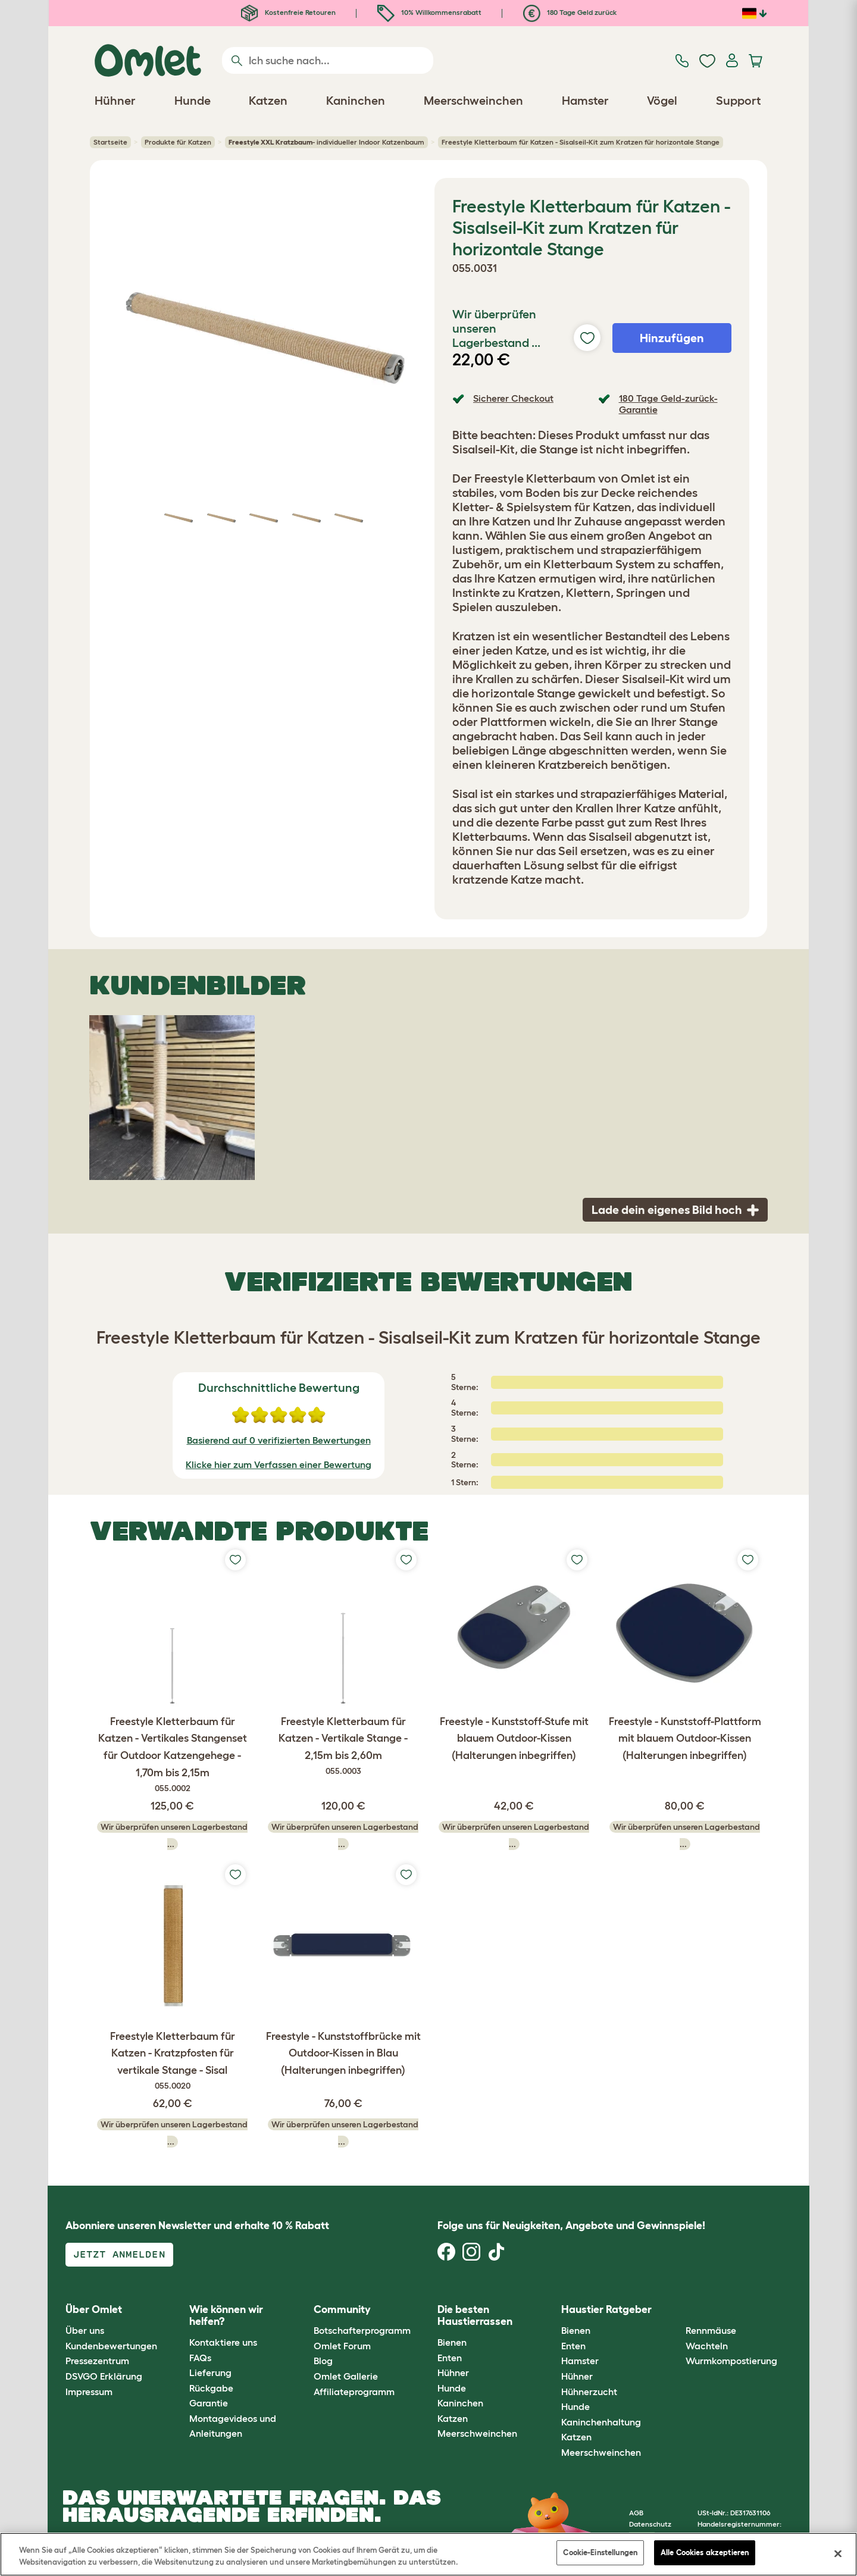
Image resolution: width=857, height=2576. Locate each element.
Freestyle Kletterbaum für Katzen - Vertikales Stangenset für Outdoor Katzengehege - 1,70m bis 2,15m (172, 1755)
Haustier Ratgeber (606, 2309)
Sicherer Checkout (513, 398)
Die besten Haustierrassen (474, 2315)
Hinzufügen (672, 338)
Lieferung (210, 2372)
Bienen (452, 2342)
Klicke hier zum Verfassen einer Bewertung (278, 1464)
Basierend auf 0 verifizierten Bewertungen (279, 1440)
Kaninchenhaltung (601, 2422)
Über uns (84, 2330)
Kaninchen (460, 2402)
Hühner (453, 2372)
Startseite (110, 142)
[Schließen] (838, 2553)
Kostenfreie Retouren (288, 12)
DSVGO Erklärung (103, 2376)
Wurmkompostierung (731, 2360)
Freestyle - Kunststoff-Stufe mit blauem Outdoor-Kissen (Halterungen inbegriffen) (514, 1739)
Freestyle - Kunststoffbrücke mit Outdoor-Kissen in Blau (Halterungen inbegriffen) (343, 2053)
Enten (449, 2357)
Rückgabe (211, 2388)
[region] (428, 2554)
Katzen (452, 2418)
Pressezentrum (97, 2360)
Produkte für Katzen (178, 142)
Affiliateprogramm (354, 2391)
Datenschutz (650, 2524)
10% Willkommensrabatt (429, 12)
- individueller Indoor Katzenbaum (326, 142)
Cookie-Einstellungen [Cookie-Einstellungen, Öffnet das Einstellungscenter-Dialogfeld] (600, 2552)
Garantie (208, 2402)
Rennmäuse (711, 2330)
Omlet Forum (342, 2345)
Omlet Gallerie (346, 2376)
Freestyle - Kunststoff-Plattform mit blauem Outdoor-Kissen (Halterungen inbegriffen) (685, 1739)
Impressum (88, 2391)
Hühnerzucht (589, 2391)
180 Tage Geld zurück (570, 12)
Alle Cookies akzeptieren (705, 2552)
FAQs (200, 2357)
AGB (636, 2512)
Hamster (580, 2360)
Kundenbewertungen (111, 2345)
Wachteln (707, 2345)
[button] (676, 2309)
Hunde (451, 2388)
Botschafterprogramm (362, 2330)
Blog (323, 2360)
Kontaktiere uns (223, 2342)
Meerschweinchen (477, 2433)
